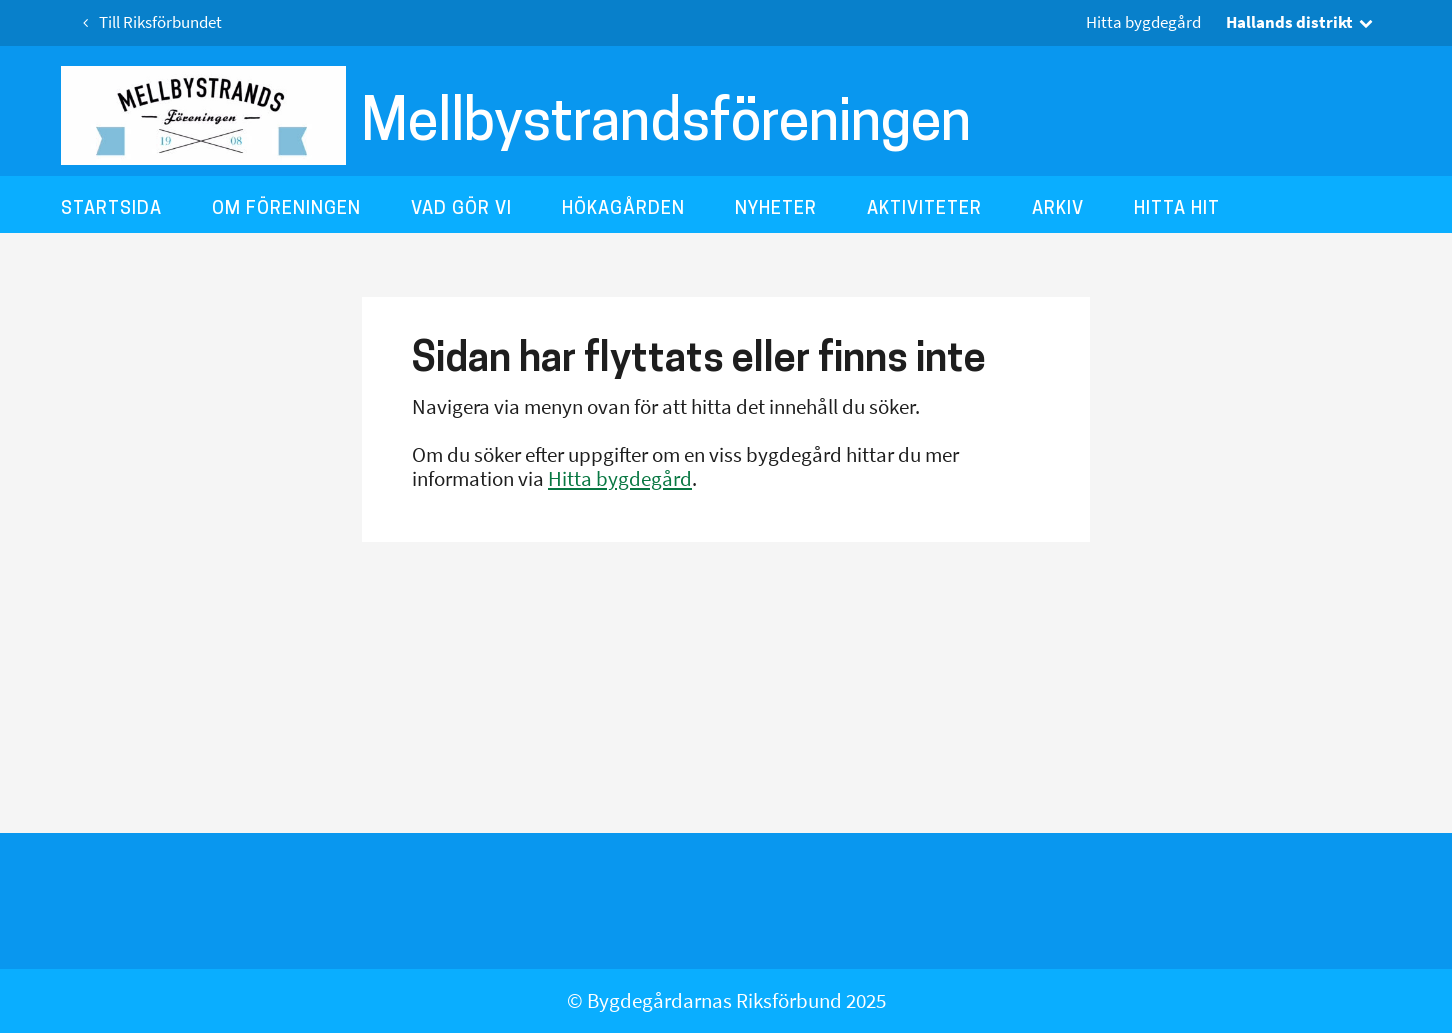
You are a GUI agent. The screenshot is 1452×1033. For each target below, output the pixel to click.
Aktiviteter (924, 207)
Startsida (111, 207)
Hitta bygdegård (1143, 22)
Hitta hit (1177, 207)
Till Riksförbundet (149, 22)
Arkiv (1058, 207)
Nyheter (776, 207)
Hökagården (623, 207)
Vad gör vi (461, 207)
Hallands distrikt (1301, 22)
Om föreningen (286, 207)
